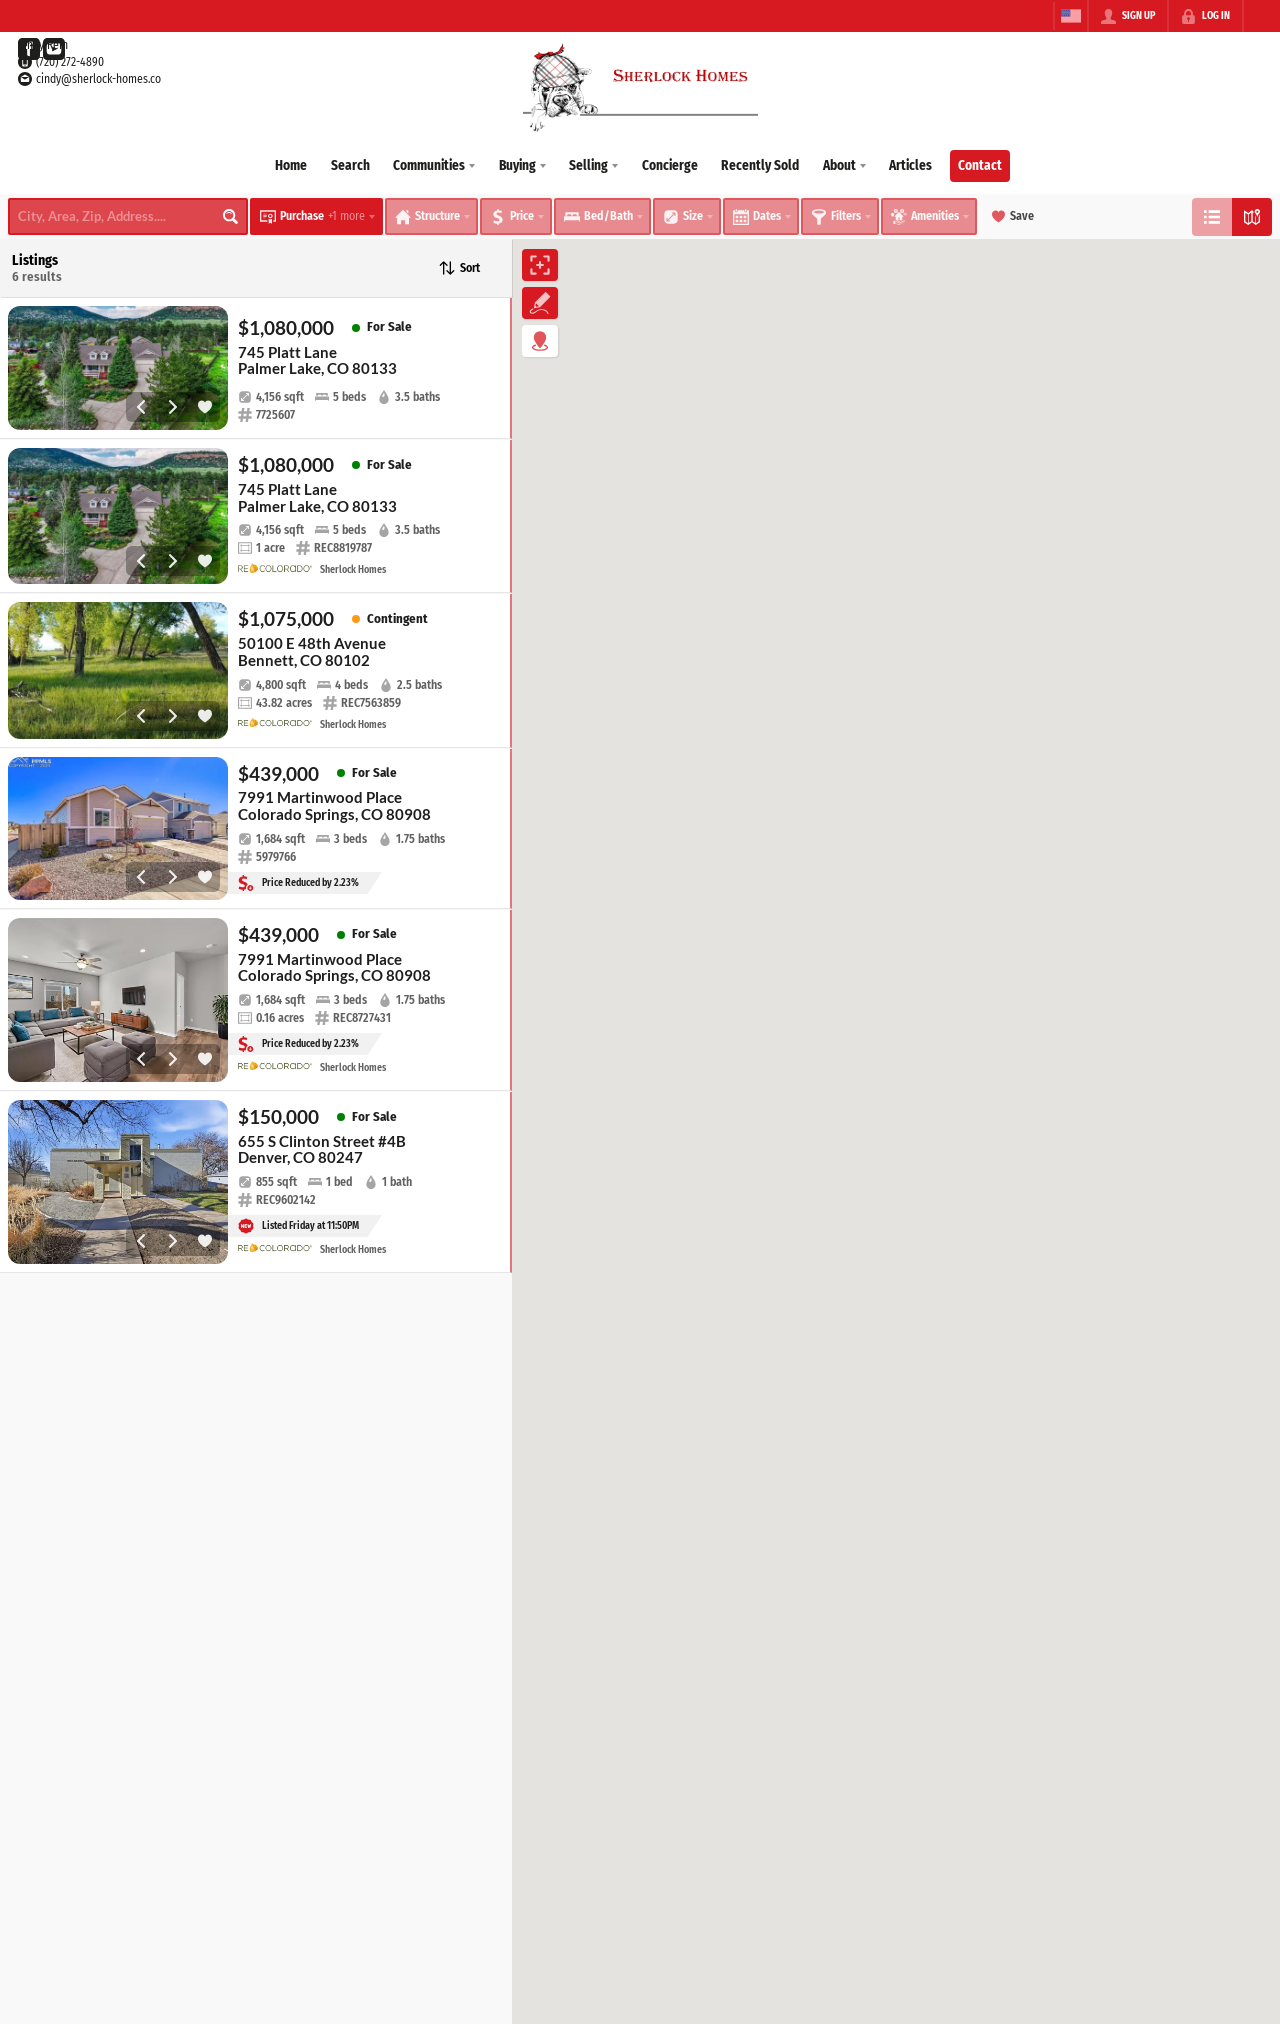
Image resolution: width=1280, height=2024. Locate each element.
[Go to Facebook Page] (29, 49)
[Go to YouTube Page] (54, 49)
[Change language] (1071, 16)
